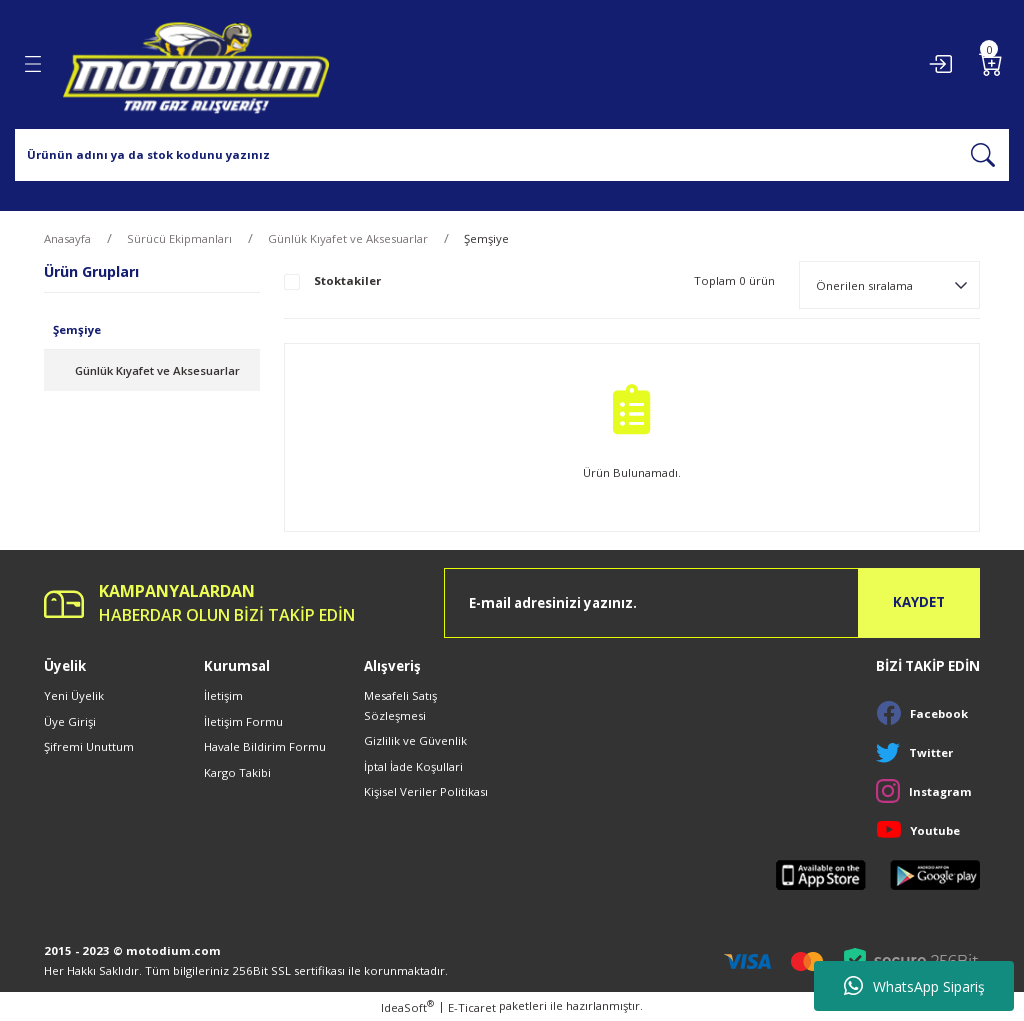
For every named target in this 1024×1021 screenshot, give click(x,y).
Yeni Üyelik (74, 695)
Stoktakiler (347, 280)
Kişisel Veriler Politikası (426, 791)
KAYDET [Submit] (919, 602)
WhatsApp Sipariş (914, 986)
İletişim (223, 695)
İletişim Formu (243, 721)
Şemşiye (486, 238)
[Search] (512, 155)
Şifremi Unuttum (89, 746)
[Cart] (991, 64)
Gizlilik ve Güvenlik (415, 740)
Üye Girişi (70, 721)
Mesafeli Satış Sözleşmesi (400, 705)
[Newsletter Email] (712, 603)
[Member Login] (940, 64)
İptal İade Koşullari (413, 766)
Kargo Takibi (237, 772)
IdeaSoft (407, 1007)
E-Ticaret (472, 1007)
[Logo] (196, 64)
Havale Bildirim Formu (265, 746)
